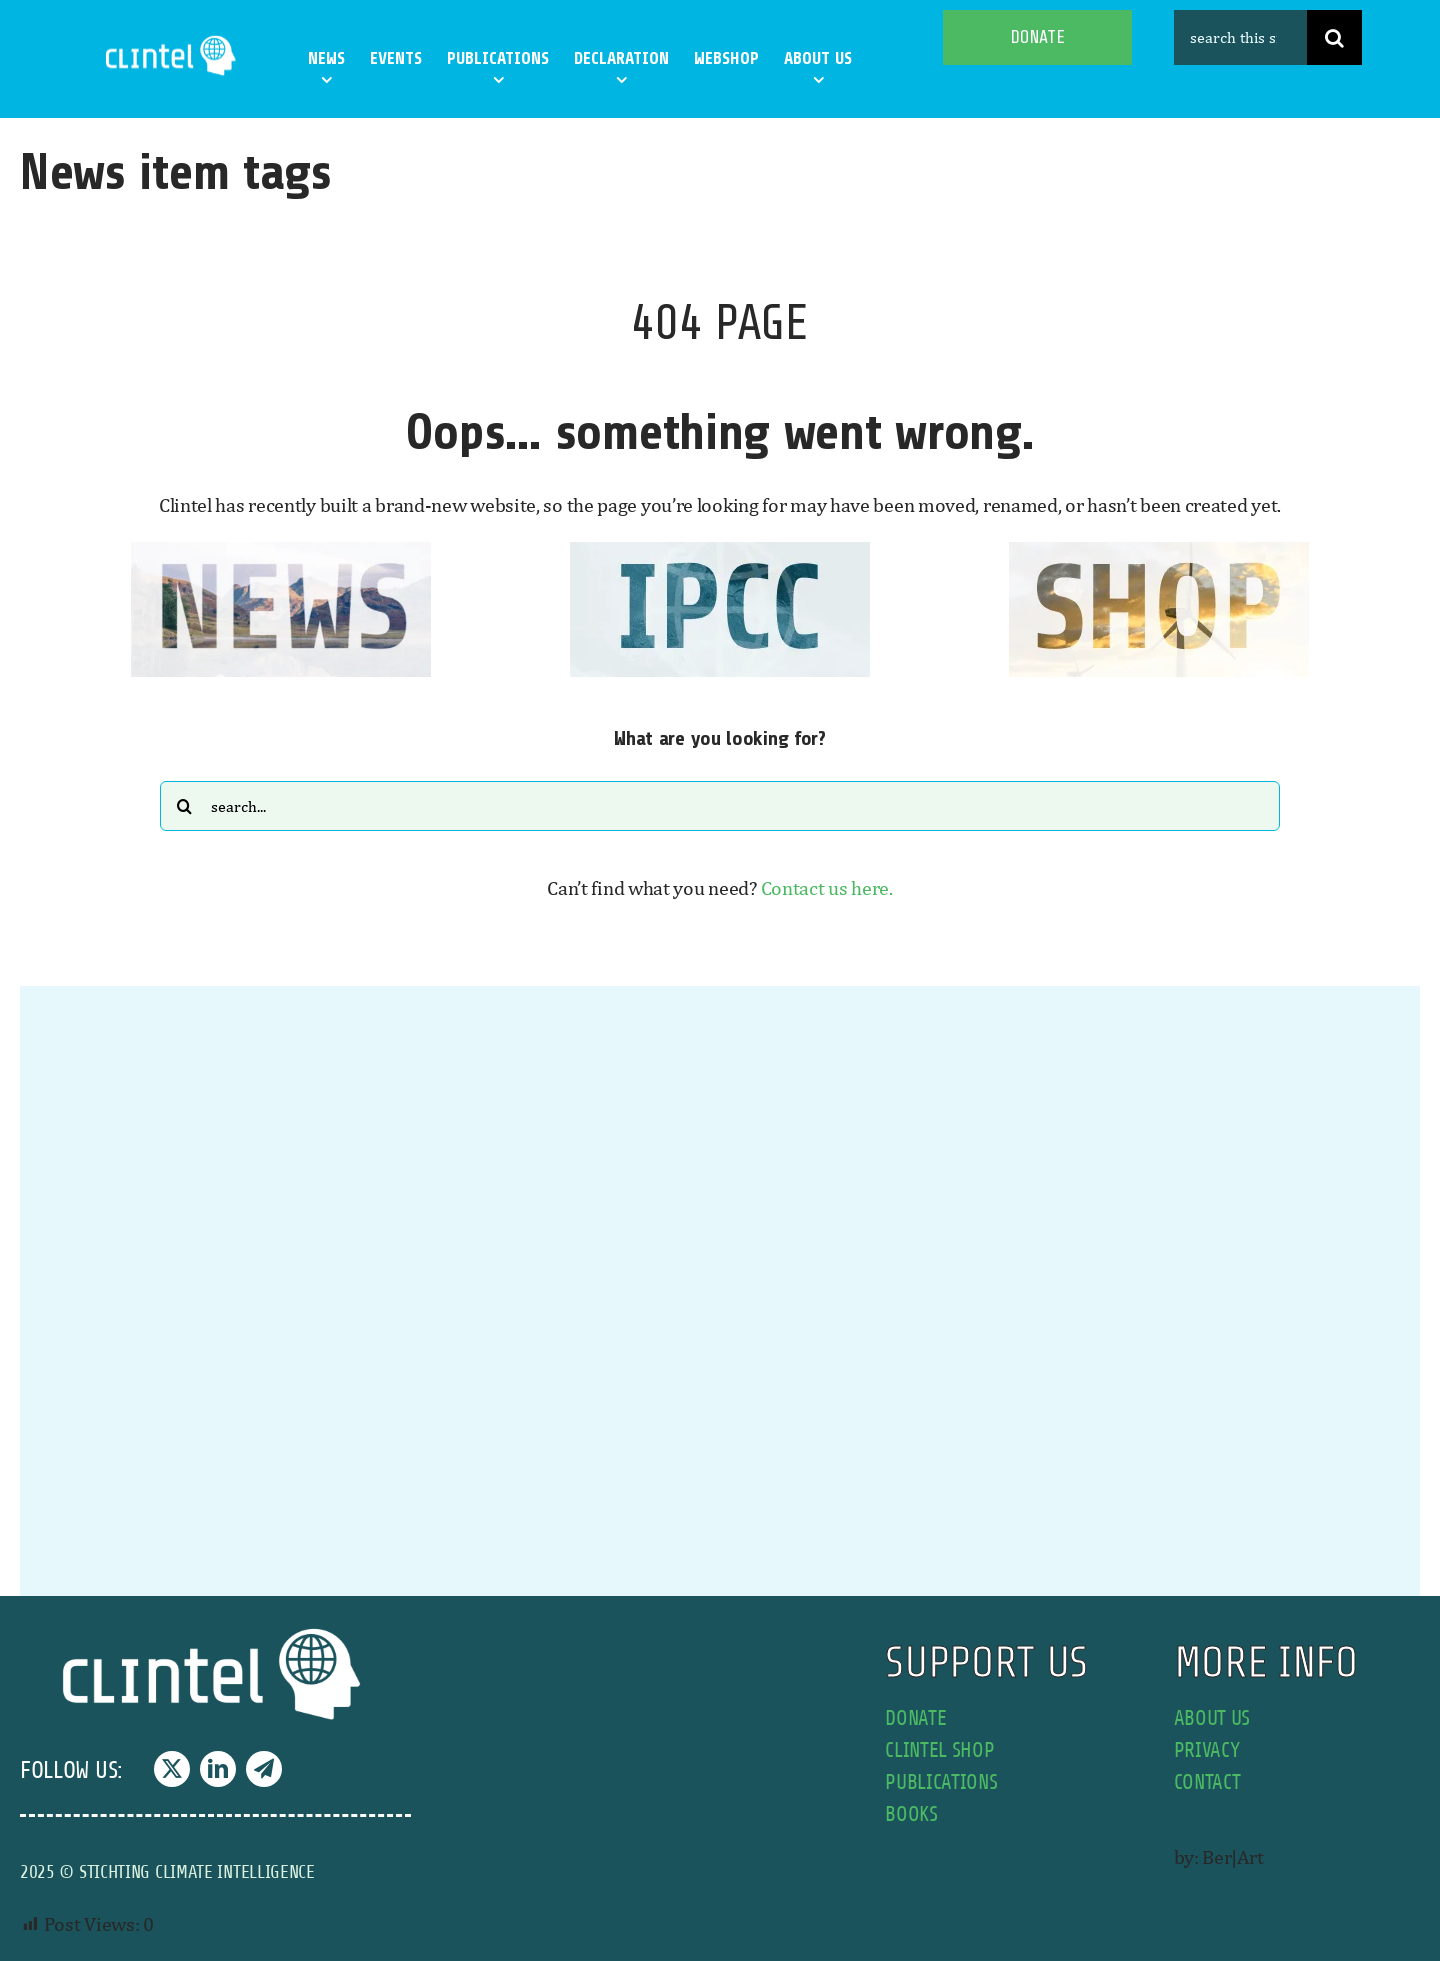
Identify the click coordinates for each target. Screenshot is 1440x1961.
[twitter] (172, 1769)
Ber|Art (1232, 1856)
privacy (1207, 1750)
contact (1207, 1782)
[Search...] (720, 806)
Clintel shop (939, 1750)
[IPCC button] (720, 551)
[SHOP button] (1159, 551)
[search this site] (1241, 37)
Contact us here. (827, 887)
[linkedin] (218, 1769)
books (911, 1814)
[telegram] (264, 1769)
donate (915, 1718)
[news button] (281, 551)
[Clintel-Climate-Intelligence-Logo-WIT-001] (172, 39)
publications (941, 1782)
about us (1212, 1718)
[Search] (1334, 37)
